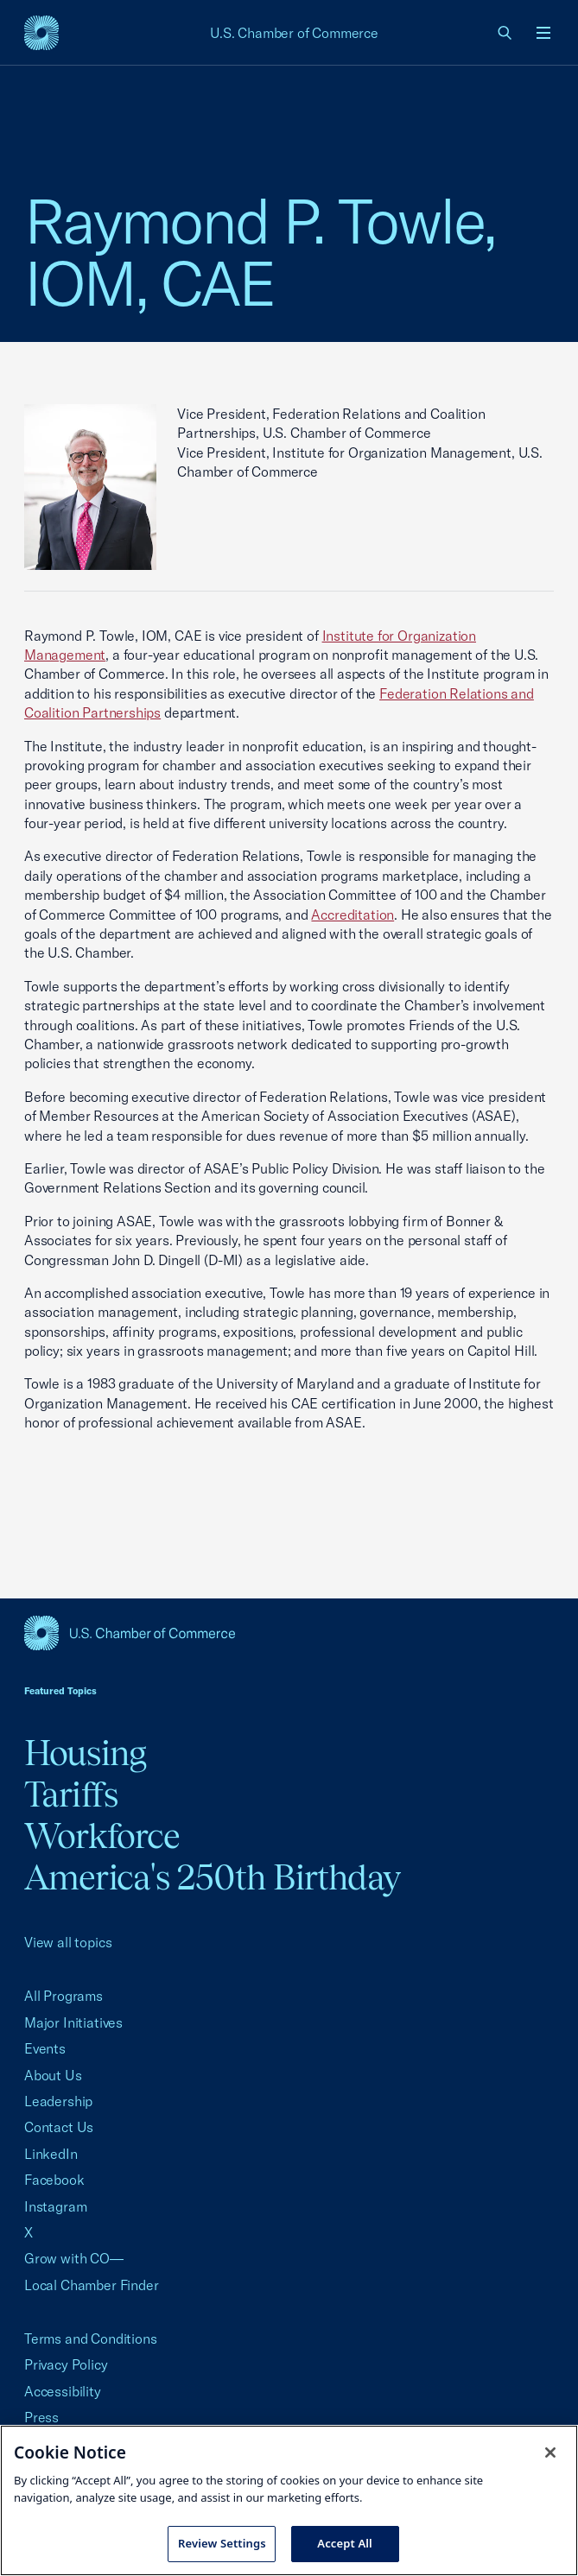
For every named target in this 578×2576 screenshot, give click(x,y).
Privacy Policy (66, 2364)
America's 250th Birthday (212, 1877)
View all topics (67, 1942)
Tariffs (71, 1794)
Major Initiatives (73, 2022)
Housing (85, 1752)
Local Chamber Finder (91, 2285)
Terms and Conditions (90, 2338)
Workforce (102, 1835)
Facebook (54, 2179)
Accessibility (62, 2391)
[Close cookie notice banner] (550, 2453)
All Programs (63, 1995)
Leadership (58, 2101)
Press (41, 2417)
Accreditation (352, 914)
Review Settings (222, 2543)
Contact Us (58, 2127)
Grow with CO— (74, 2258)
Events (45, 2048)
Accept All (344, 2543)
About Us (53, 2075)
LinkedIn (51, 2153)
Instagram (55, 2206)
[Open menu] (543, 32)
